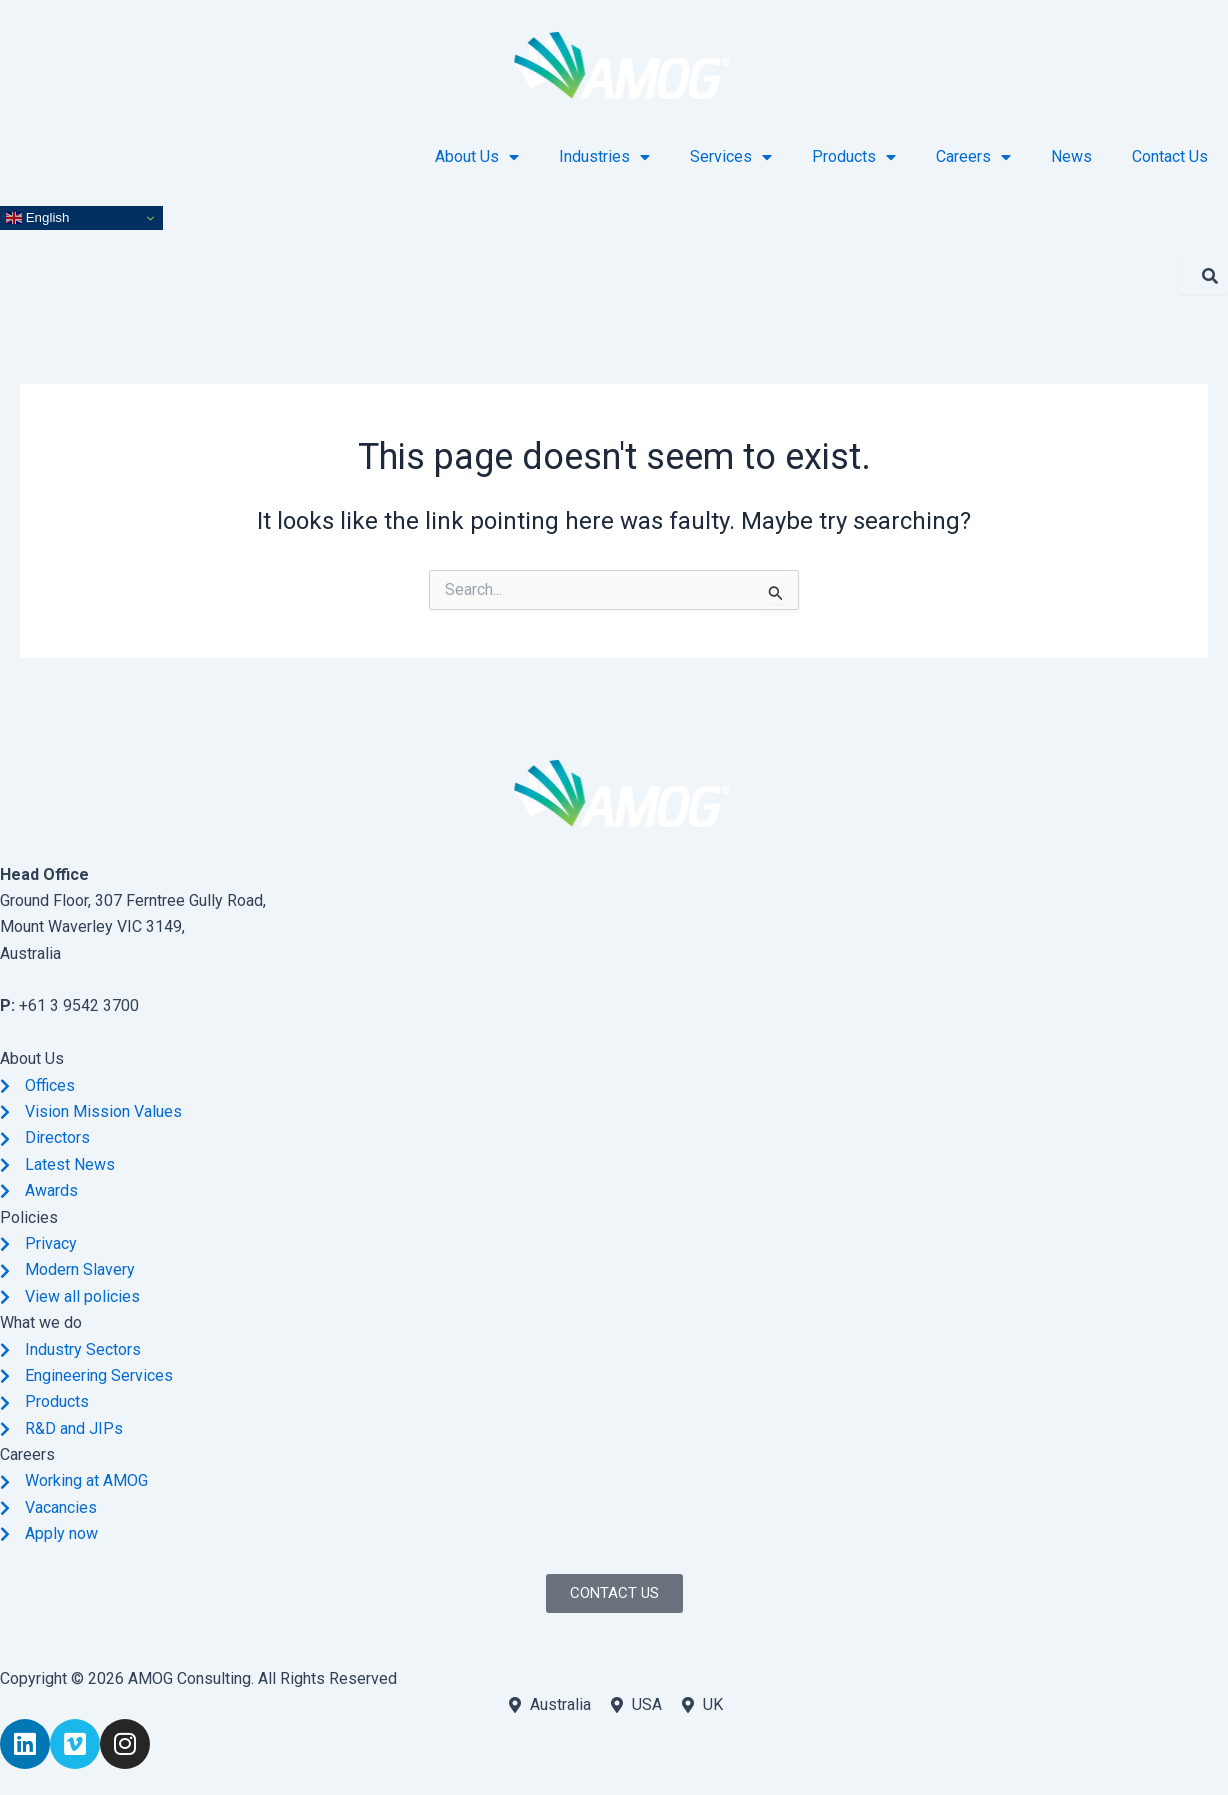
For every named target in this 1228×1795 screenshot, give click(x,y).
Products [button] (854, 157)
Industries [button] (604, 157)
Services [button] (731, 157)
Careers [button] (973, 157)
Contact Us (1170, 156)
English (37, 218)
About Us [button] (477, 157)
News (1071, 156)
